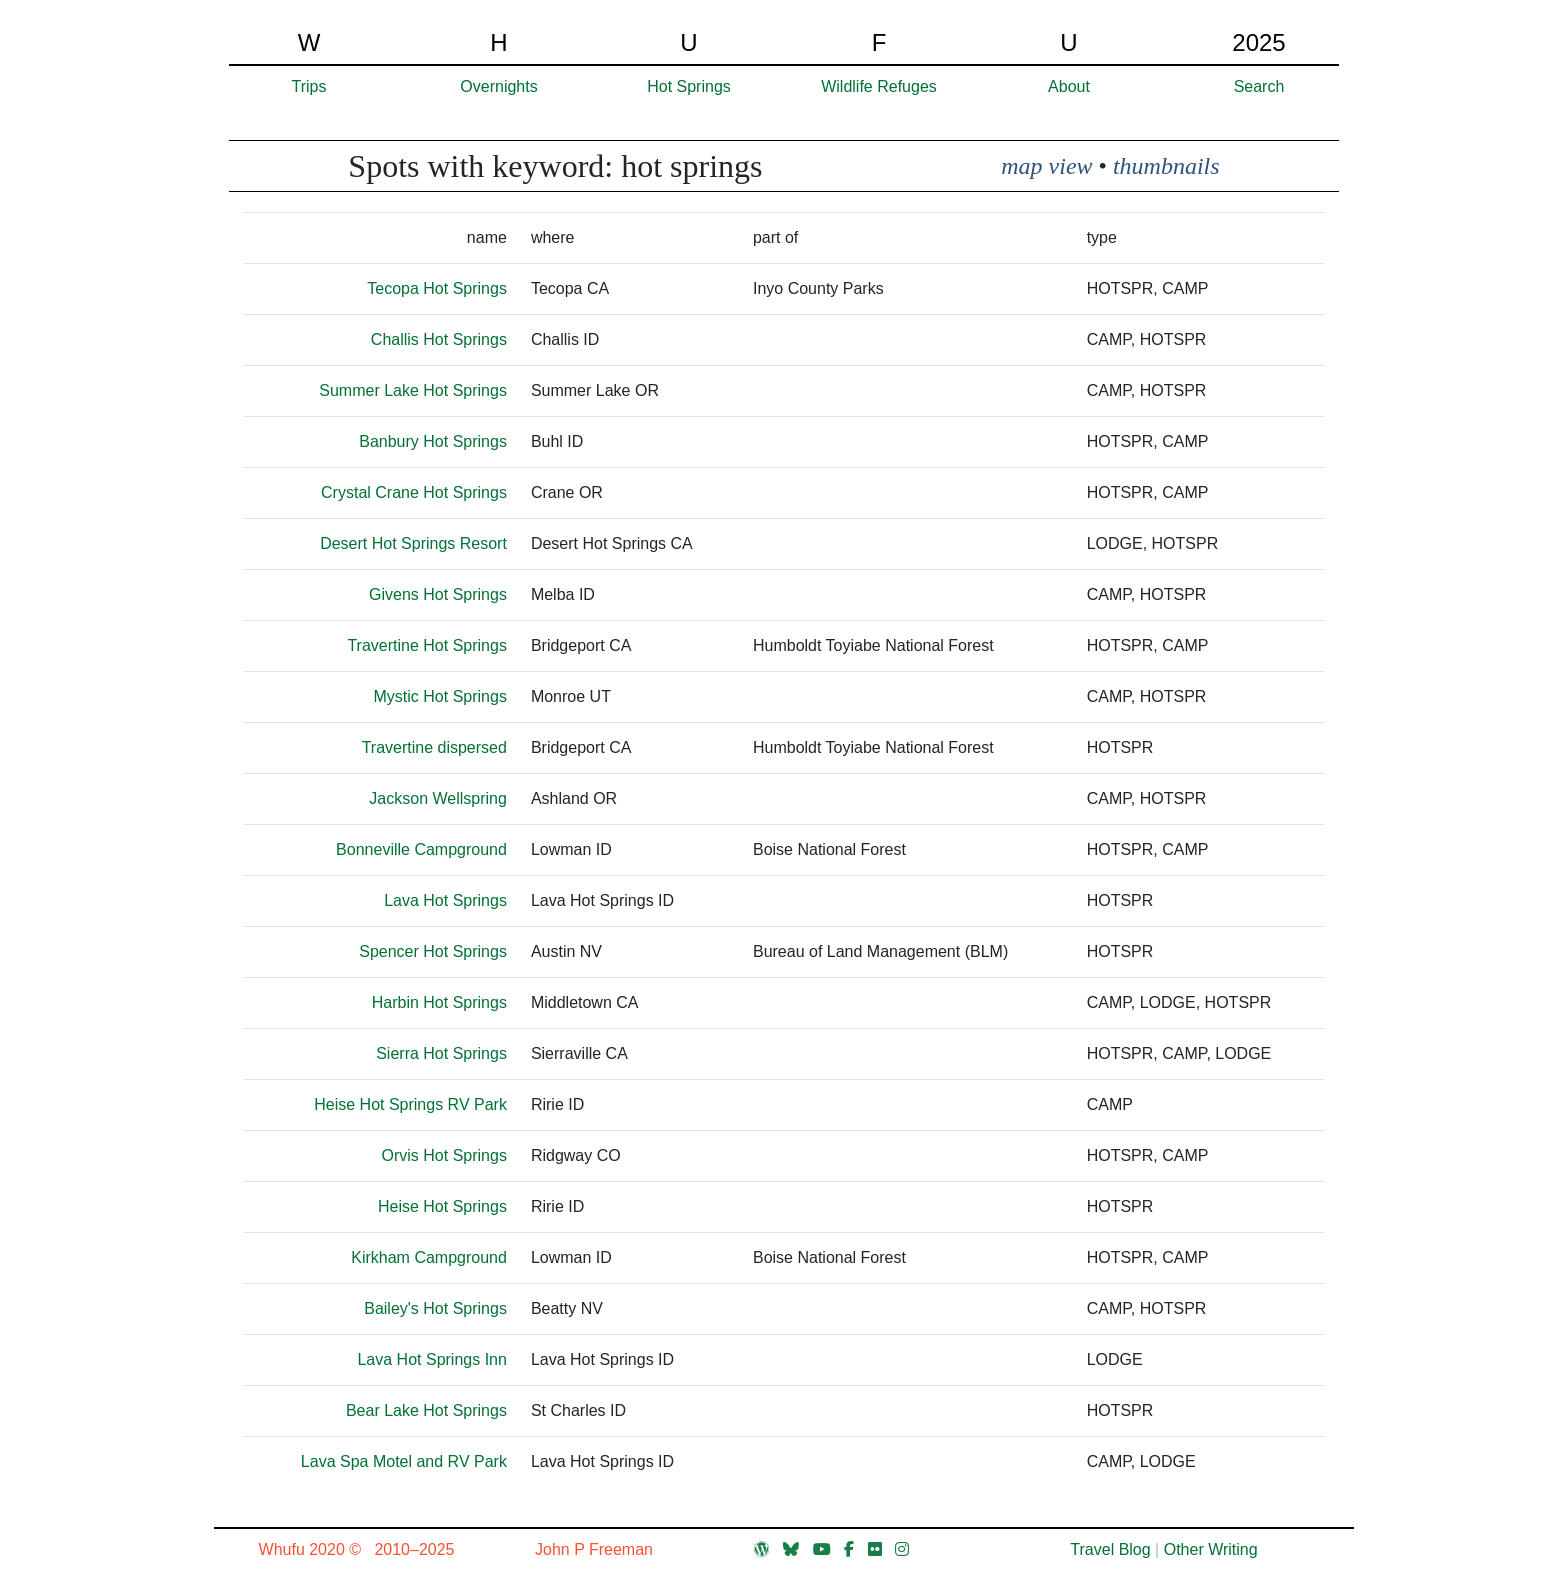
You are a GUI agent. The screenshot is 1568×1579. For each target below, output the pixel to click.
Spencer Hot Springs (433, 951)
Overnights (498, 86)
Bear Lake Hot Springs (426, 1410)
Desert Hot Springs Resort (413, 543)
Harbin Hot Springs (439, 1002)
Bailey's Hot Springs (435, 1308)
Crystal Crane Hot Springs (414, 492)
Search (1259, 86)
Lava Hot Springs (445, 900)
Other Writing (1211, 1549)
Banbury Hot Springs (433, 441)
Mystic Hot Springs (440, 696)
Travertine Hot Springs (426, 645)
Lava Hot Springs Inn (431, 1359)
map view (1046, 166)
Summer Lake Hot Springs (413, 390)
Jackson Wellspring (438, 798)
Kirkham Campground (429, 1257)
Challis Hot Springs (439, 339)
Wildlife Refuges (879, 86)
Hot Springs (689, 86)
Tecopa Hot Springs (437, 288)
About (1069, 86)
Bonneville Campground (421, 849)
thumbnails (1166, 166)
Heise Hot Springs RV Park (410, 1104)
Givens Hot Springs (438, 594)
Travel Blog (1110, 1549)
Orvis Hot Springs (444, 1155)
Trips (309, 86)
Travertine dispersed (434, 747)
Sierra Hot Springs (441, 1053)
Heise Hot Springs (442, 1206)
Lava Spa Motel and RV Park (404, 1461)
